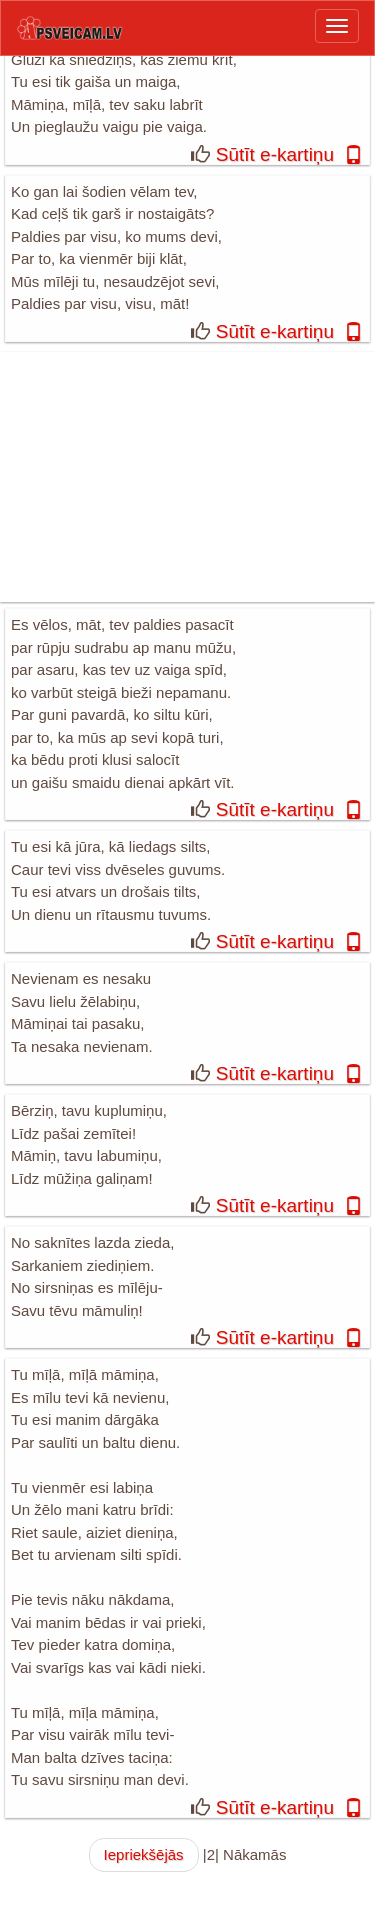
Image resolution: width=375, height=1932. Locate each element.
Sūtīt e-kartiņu (275, 154)
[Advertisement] (187, 477)
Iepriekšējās (144, 1854)
